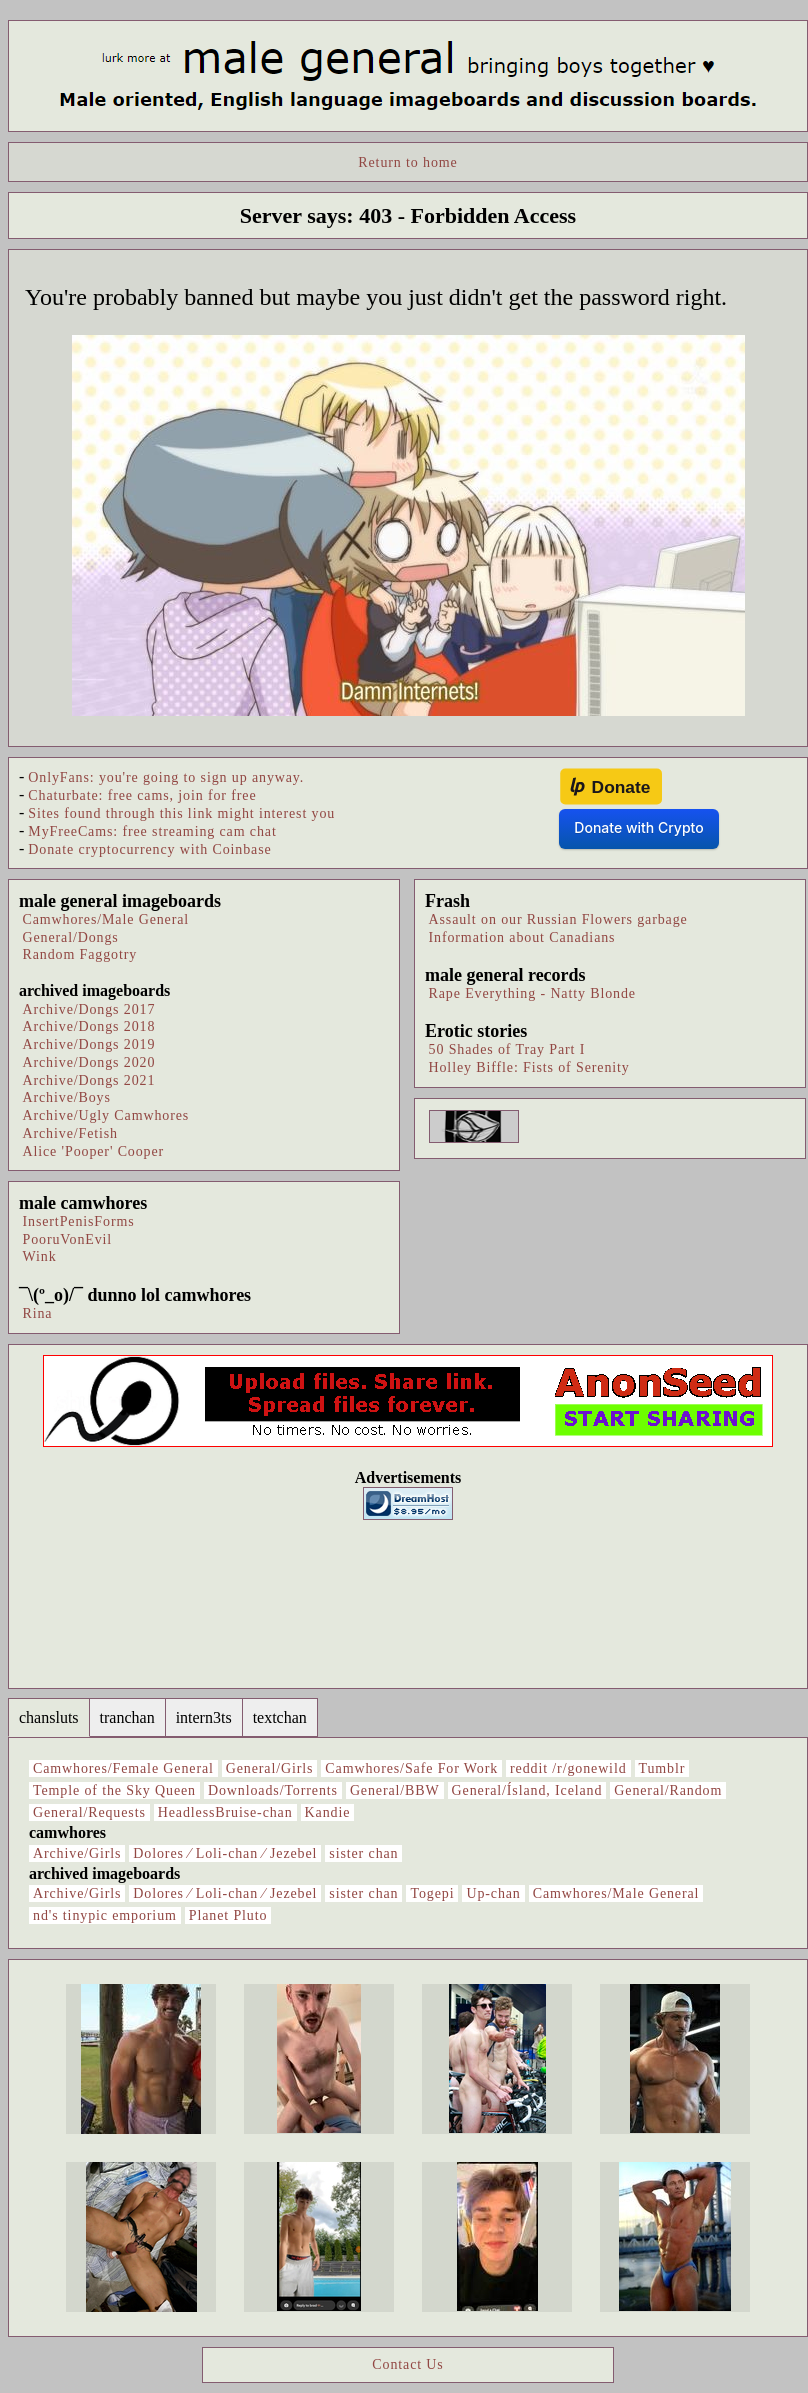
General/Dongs (71, 937)
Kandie (328, 1812)
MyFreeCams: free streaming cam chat (152, 831)
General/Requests (89, 1812)
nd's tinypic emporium (105, 1915)
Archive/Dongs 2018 (89, 1026)
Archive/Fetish (70, 1133)
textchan (280, 1717)
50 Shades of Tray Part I (507, 1049)
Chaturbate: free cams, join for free (142, 795)
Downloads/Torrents (273, 1790)
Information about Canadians (522, 937)
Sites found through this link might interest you (181, 813)
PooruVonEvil (68, 1239)
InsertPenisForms (79, 1221)
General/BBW (395, 1790)
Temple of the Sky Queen (114, 1790)
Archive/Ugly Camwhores (106, 1115)
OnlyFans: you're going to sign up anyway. (166, 777)
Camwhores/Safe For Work (411, 1768)
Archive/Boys (67, 1097)
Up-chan (493, 1893)
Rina (38, 1313)
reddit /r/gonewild (568, 1768)
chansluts (49, 1717)
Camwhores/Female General (123, 1768)
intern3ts (204, 1717)
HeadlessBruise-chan (225, 1812)
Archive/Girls (77, 1853)
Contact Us (407, 2364)
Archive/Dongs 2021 (89, 1080)
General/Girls (270, 1768)
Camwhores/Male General (106, 919)
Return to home (407, 162)
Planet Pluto (228, 1915)
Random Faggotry (80, 954)
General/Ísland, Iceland (527, 1790)
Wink (40, 1256)
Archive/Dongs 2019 (89, 1044)
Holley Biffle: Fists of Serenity (529, 1067)
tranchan (127, 1717)
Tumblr (662, 1768)
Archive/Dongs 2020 (89, 1062)
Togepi (432, 1893)
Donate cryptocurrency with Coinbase (149, 849)
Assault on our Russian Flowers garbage (558, 919)
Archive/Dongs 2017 (89, 1009)
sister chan (363, 1853)
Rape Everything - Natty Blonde (532, 993)
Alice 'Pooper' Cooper (94, 1151)
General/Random (668, 1790)
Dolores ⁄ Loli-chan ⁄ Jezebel (225, 1853)
